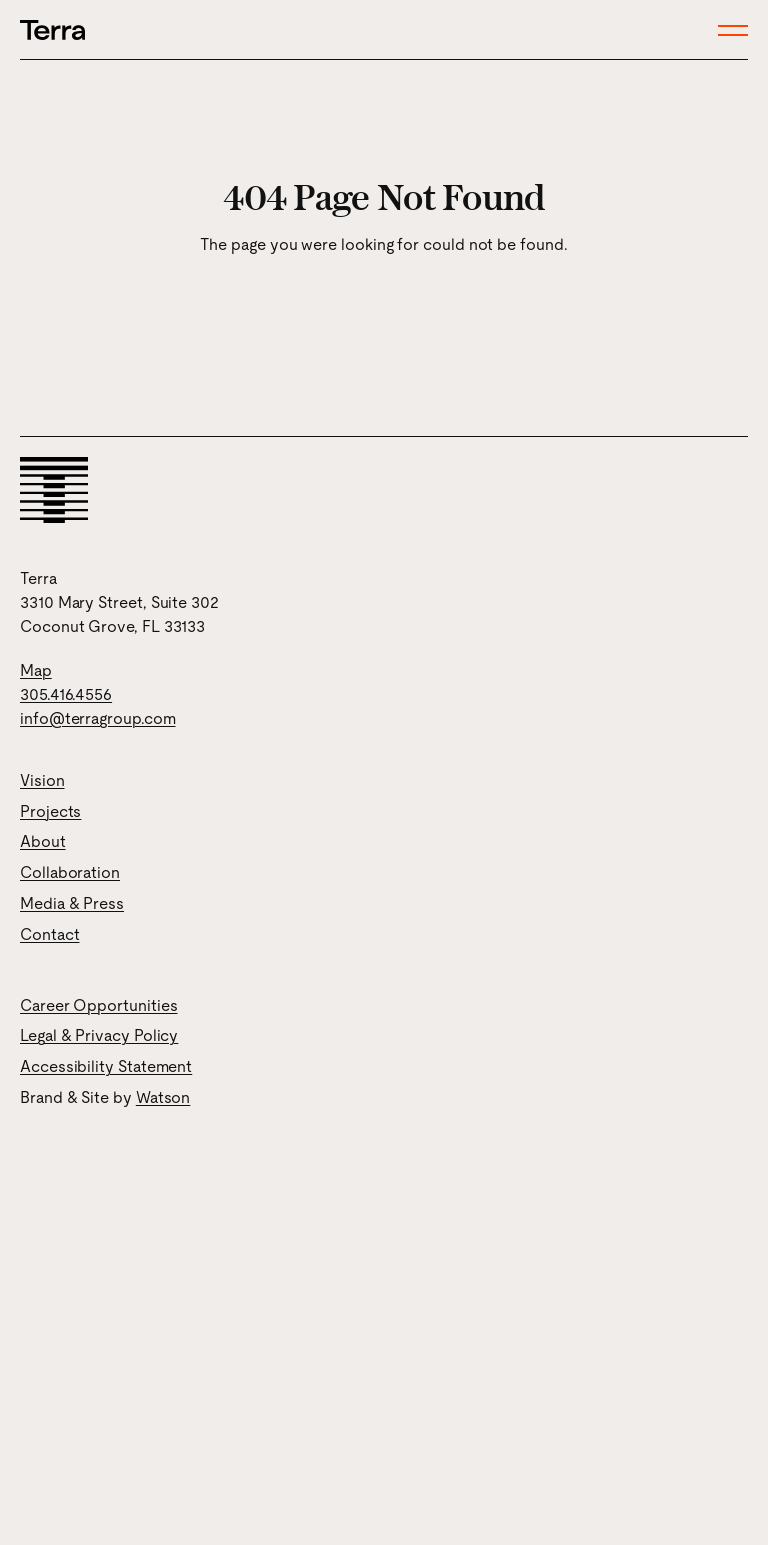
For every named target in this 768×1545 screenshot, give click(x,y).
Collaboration (70, 872)
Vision (42, 780)
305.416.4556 (66, 694)
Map (36, 670)
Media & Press (72, 903)
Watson (163, 1097)
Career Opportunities (98, 1005)
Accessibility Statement (106, 1066)
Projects (50, 811)
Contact (49, 934)
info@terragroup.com (98, 718)
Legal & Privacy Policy (99, 1035)
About (43, 841)
